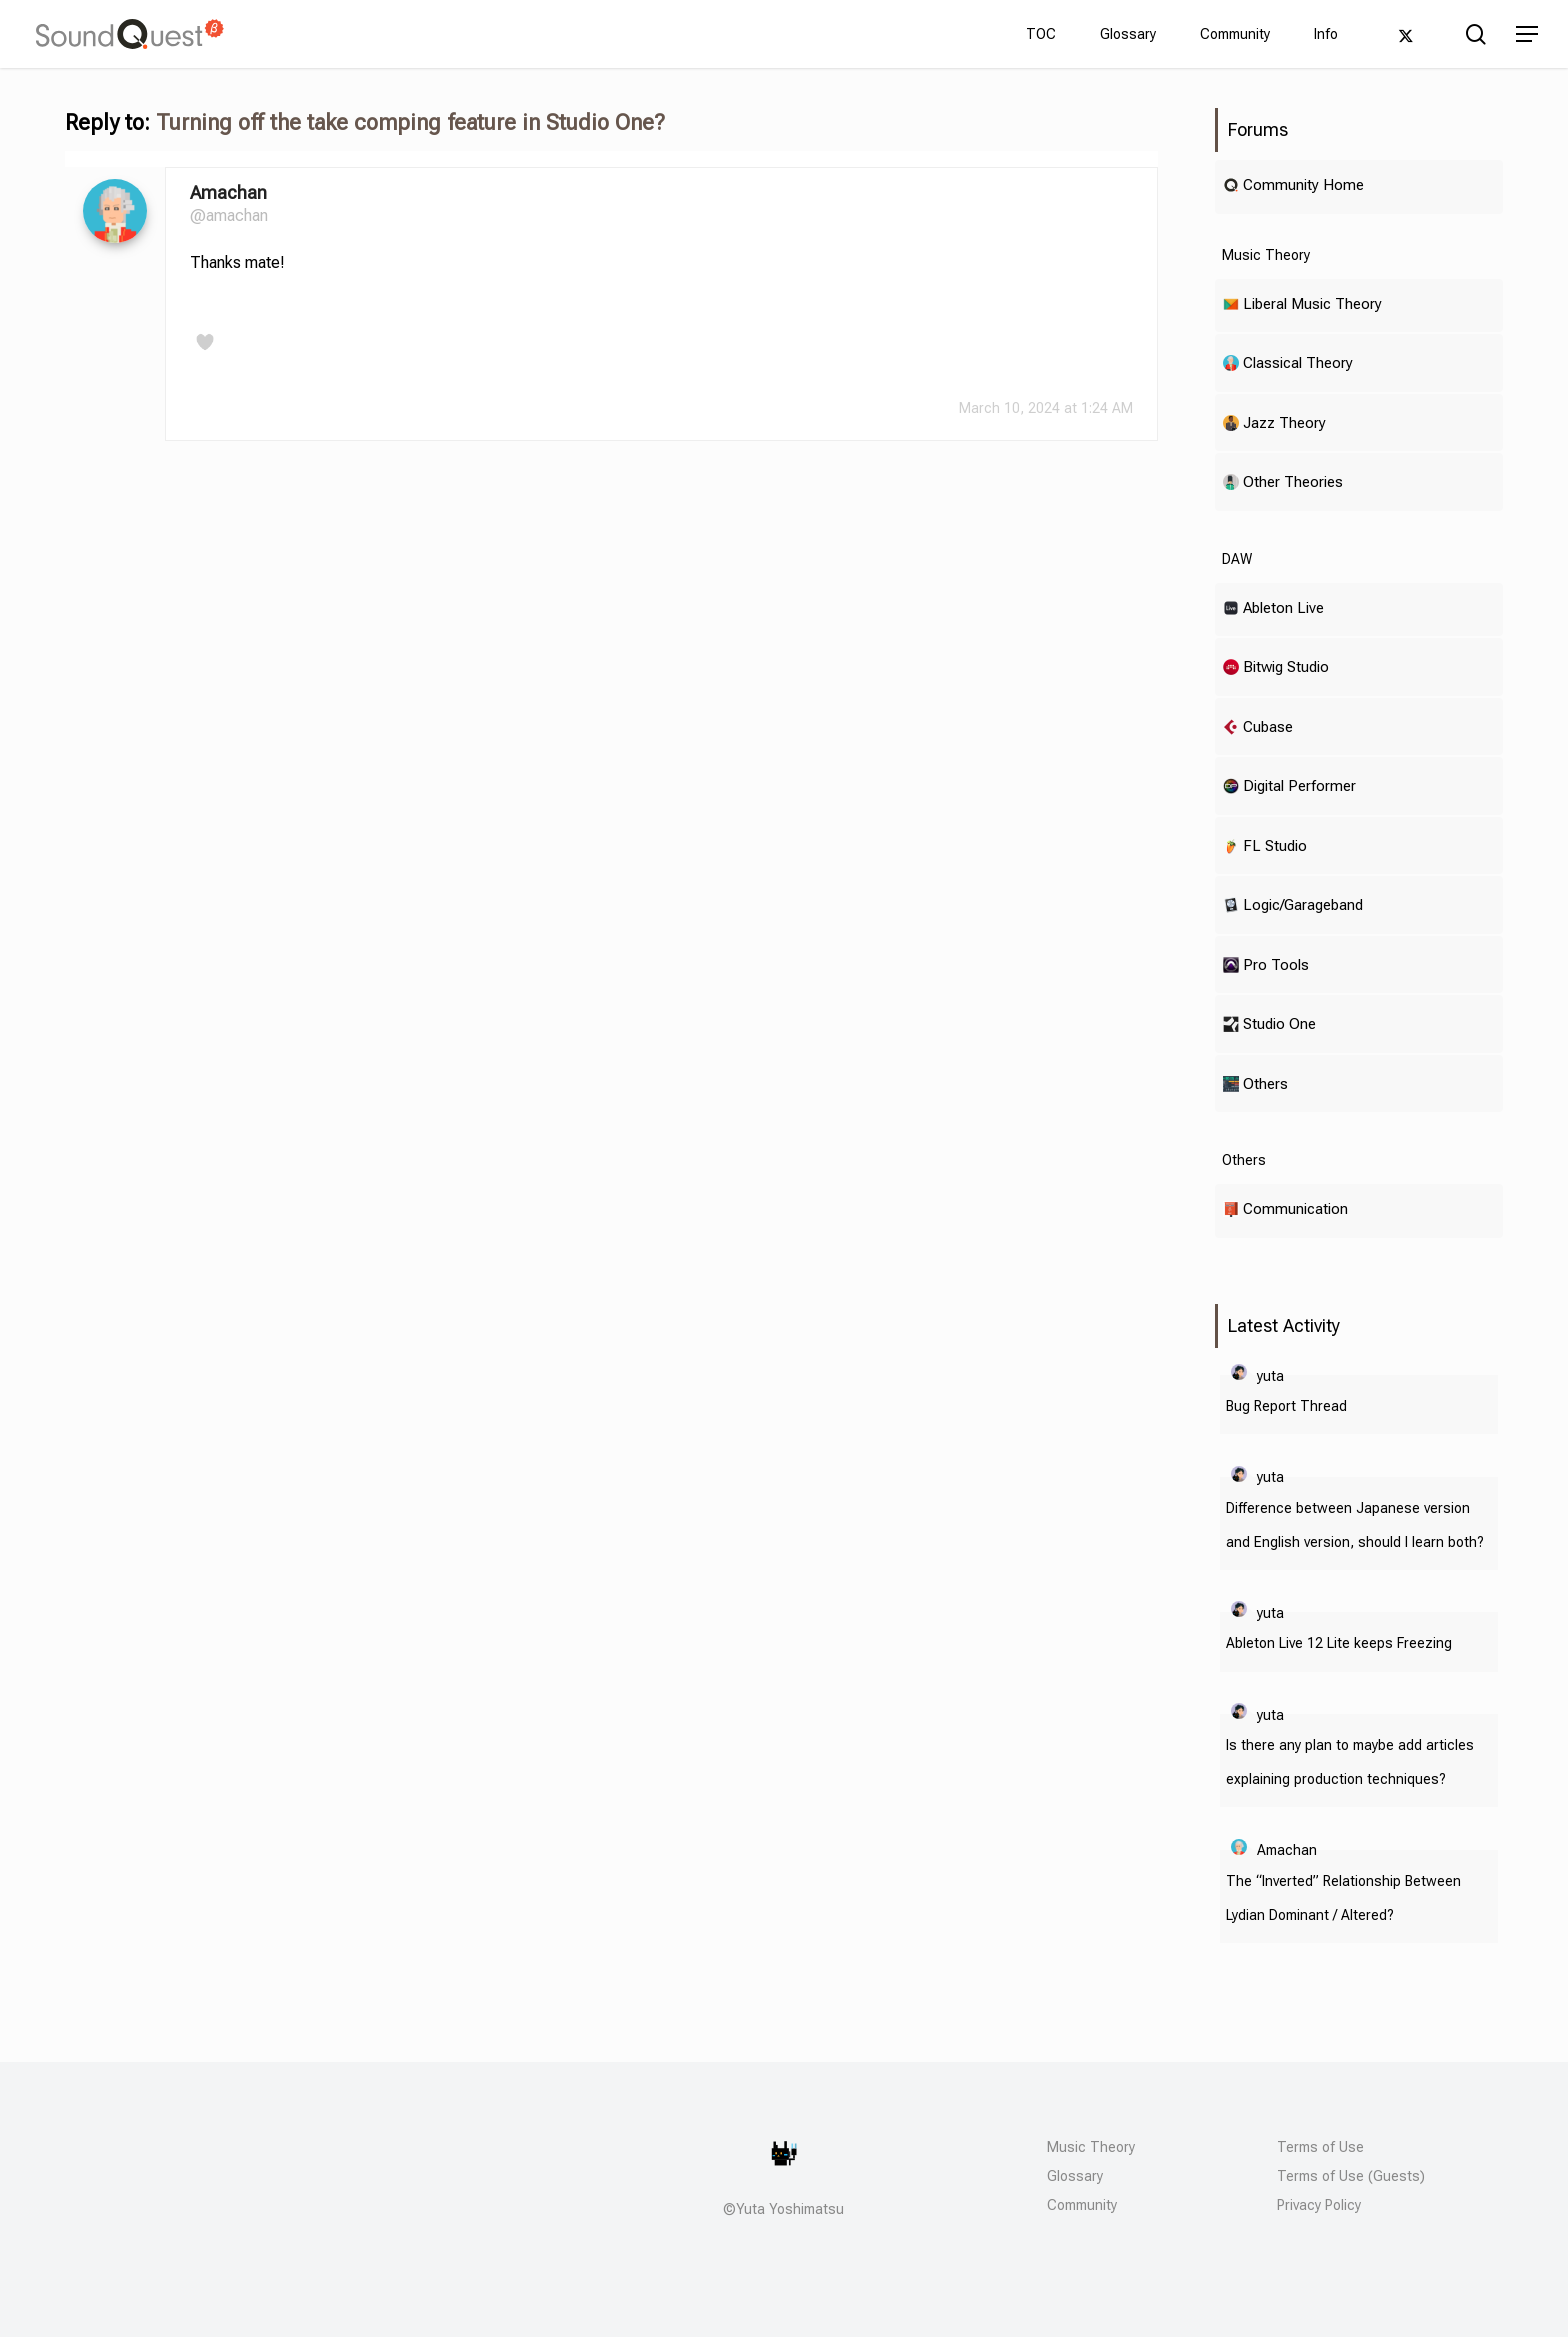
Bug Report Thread (1286, 1406)
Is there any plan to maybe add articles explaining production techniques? (1350, 1762)
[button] (1528, 34)
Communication (1295, 1208)
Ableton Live (1283, 607)
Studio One (1279, 1023)
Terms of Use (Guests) (1351, 2176)
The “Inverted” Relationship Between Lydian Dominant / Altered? (1343, 1898)
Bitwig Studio (1286, 666)
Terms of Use (1320, 2147)
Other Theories (1293, 481)
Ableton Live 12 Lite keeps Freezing (1339, 1643)
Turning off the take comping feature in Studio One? (410, 122)
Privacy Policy (1319, 2205)
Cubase (1268, 726)
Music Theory (1091, 2147)
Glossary (1075, 2176)
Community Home (1303, 184)
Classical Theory (1298, 362)
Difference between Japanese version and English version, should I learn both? (1355, 1525)
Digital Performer (1299, 785)
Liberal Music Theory (1312, 303)
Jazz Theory (1284, 422)
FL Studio (1275, 845)
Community (1082, 2205)
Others (1265, 1083)
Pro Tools (1276, 964)
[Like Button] (205, 342)
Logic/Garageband (1303, 904)
